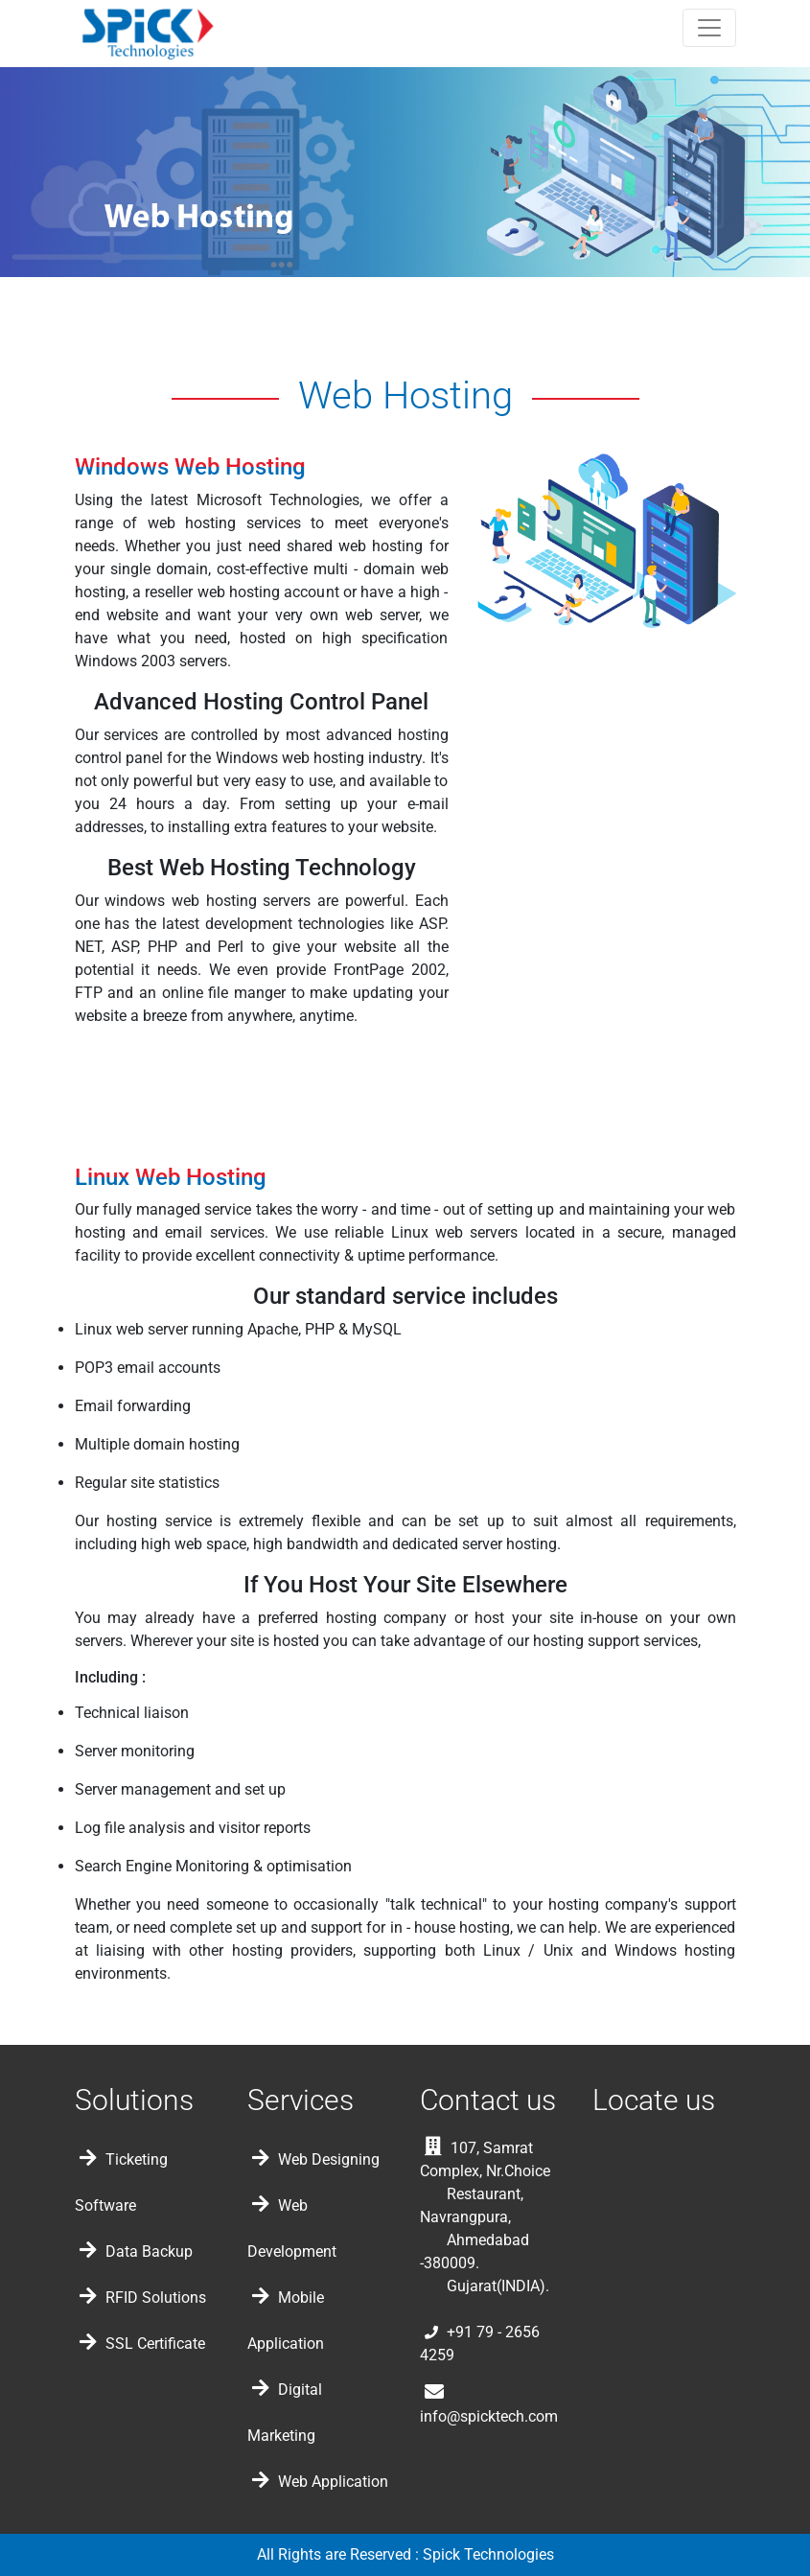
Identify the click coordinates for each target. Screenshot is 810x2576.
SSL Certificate (142, 2343)
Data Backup (136, 2251)
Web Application (320, 2481)
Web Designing (316, 2159)
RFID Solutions (143, 2297)
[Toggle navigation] (709, 28)
